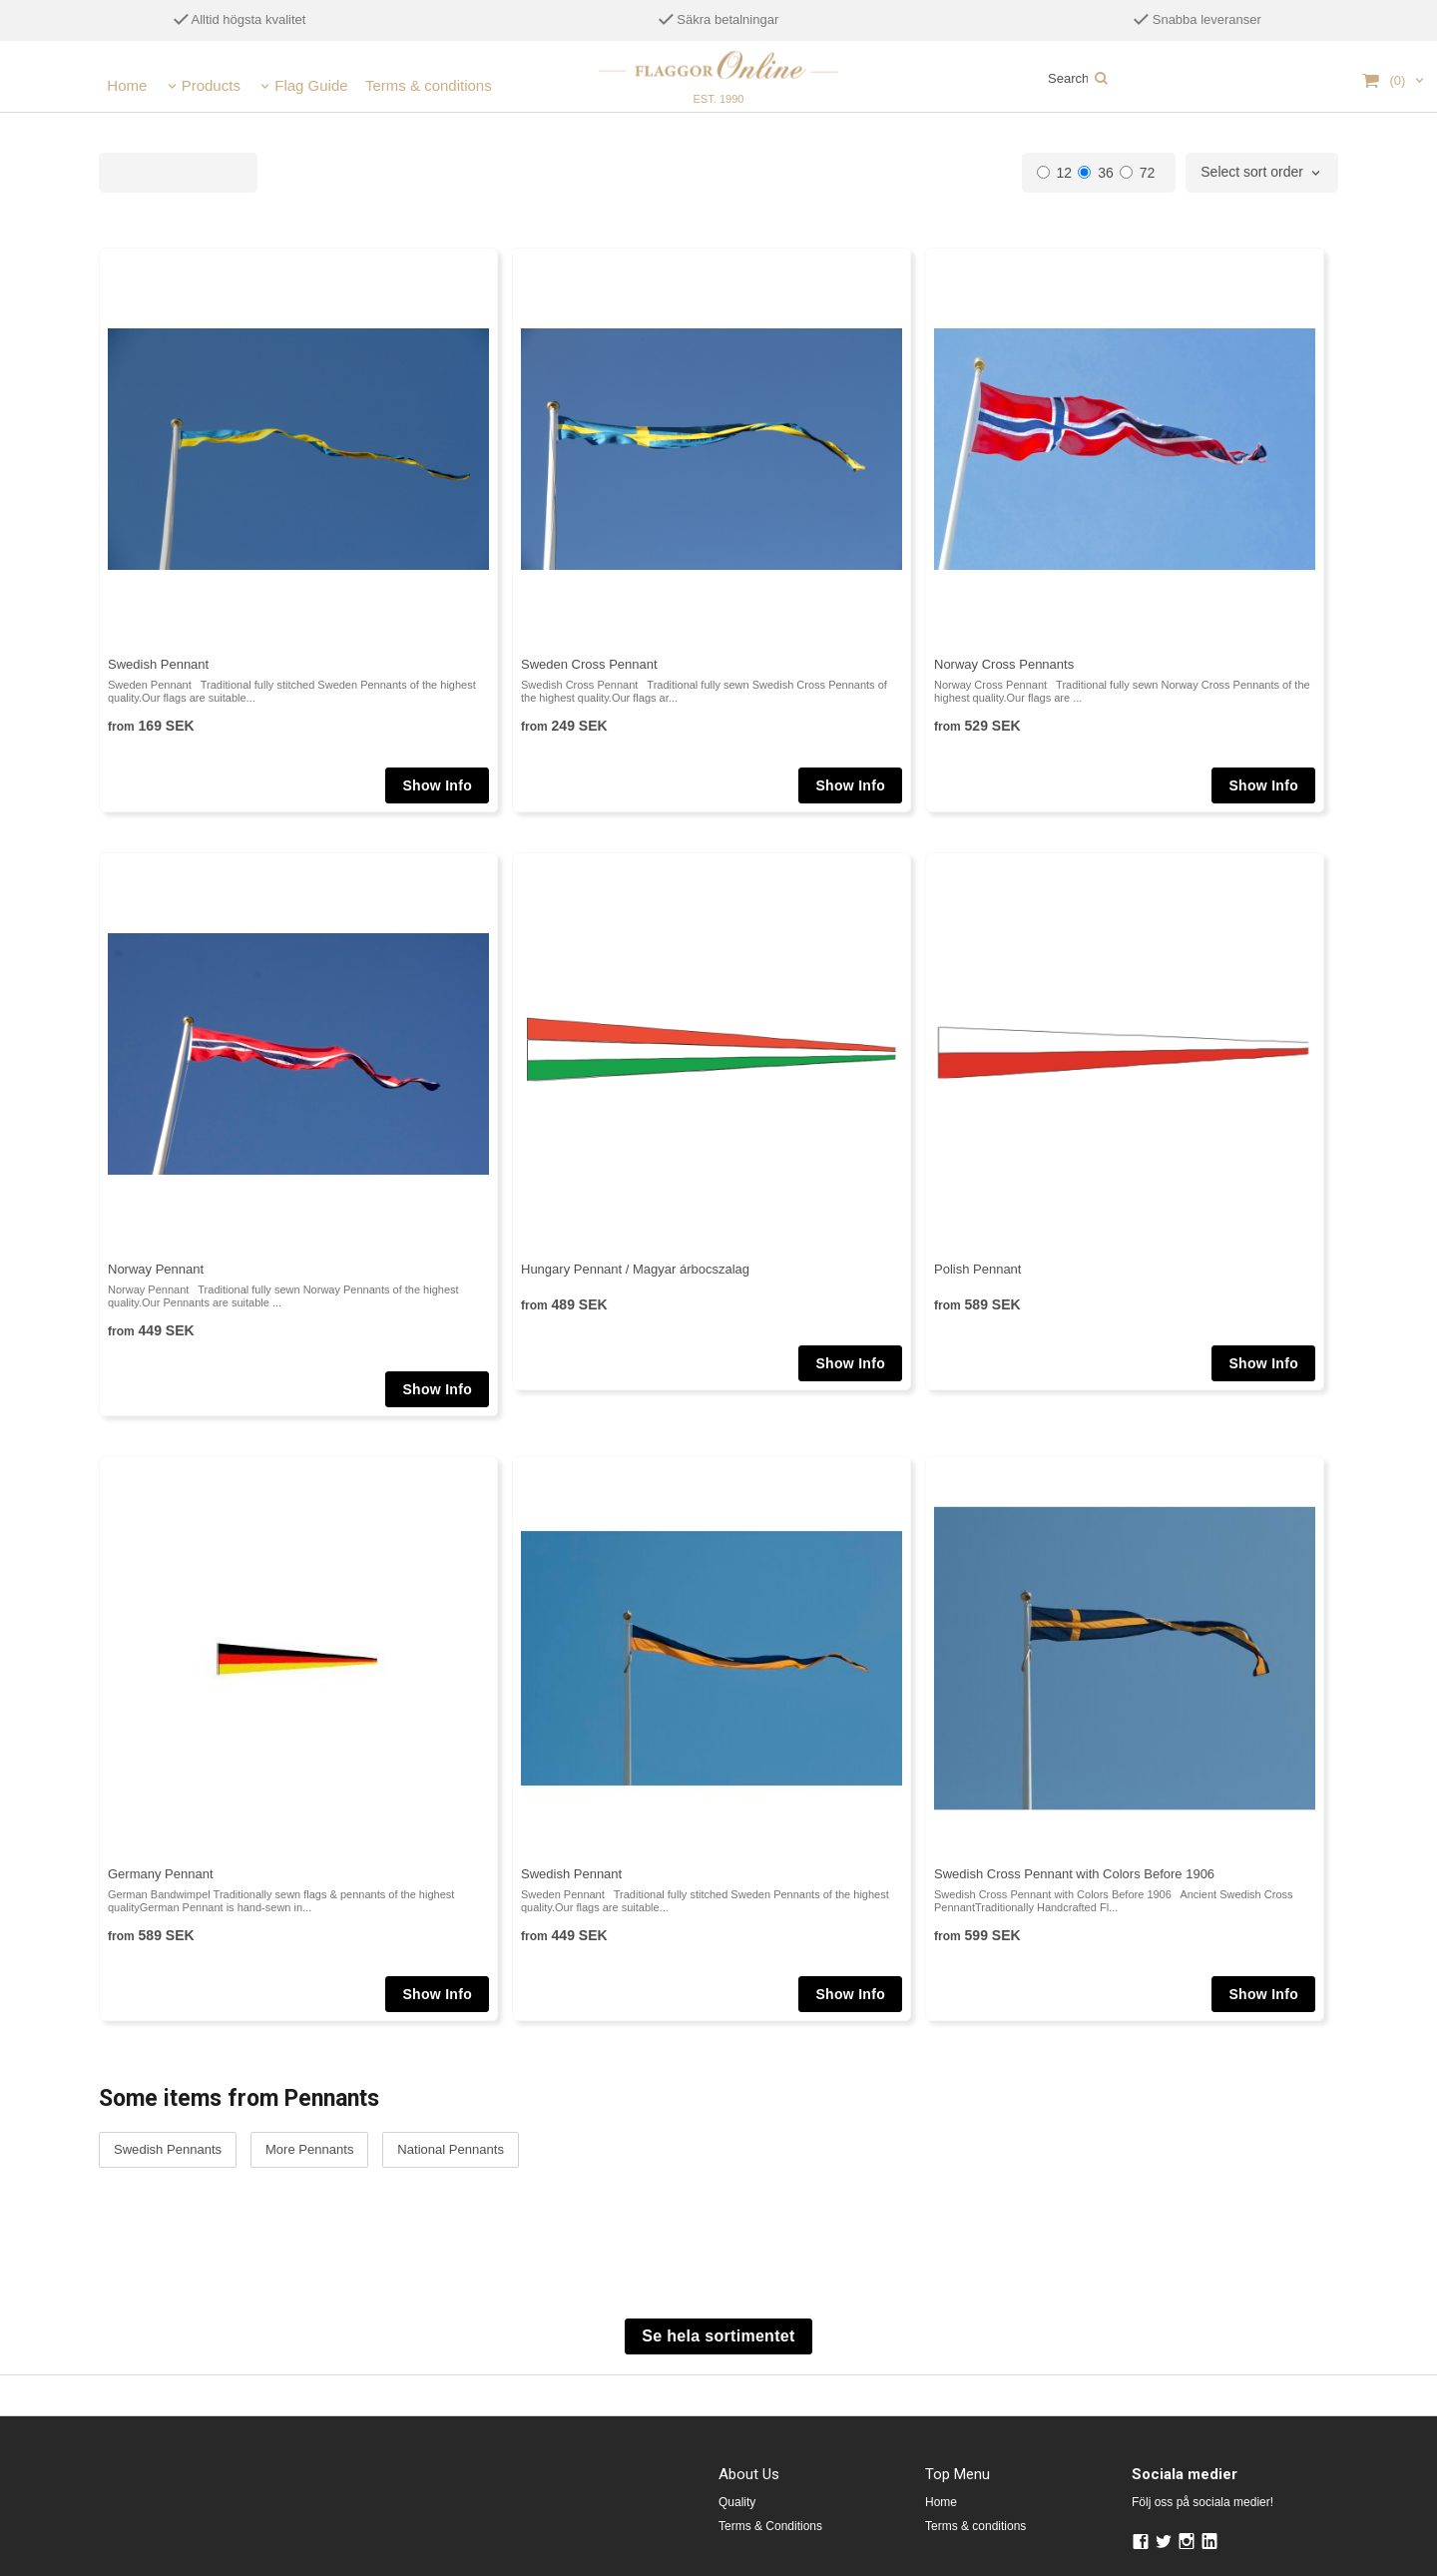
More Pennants (309, 2150)
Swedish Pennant (158, 664)
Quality (736, 2502)
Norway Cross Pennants (1004, 664)
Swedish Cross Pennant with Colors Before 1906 (1074, 1873)
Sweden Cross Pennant (589, 664)
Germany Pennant (161, 1873)
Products (211, 85)
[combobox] (1261, 173)
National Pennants (450, 2150)
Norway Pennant (156, 1269)
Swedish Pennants (168, 2150)
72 (1138, 173)
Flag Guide (310, 85)
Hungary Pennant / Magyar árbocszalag (635, 1269)
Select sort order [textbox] (1251, 172)
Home (127, 85)
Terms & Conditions (770, 2526)
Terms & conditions (428, 85)
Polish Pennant (977, 1269)
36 (1096, 173)
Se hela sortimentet (718, 2335)
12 (1055, 173)
